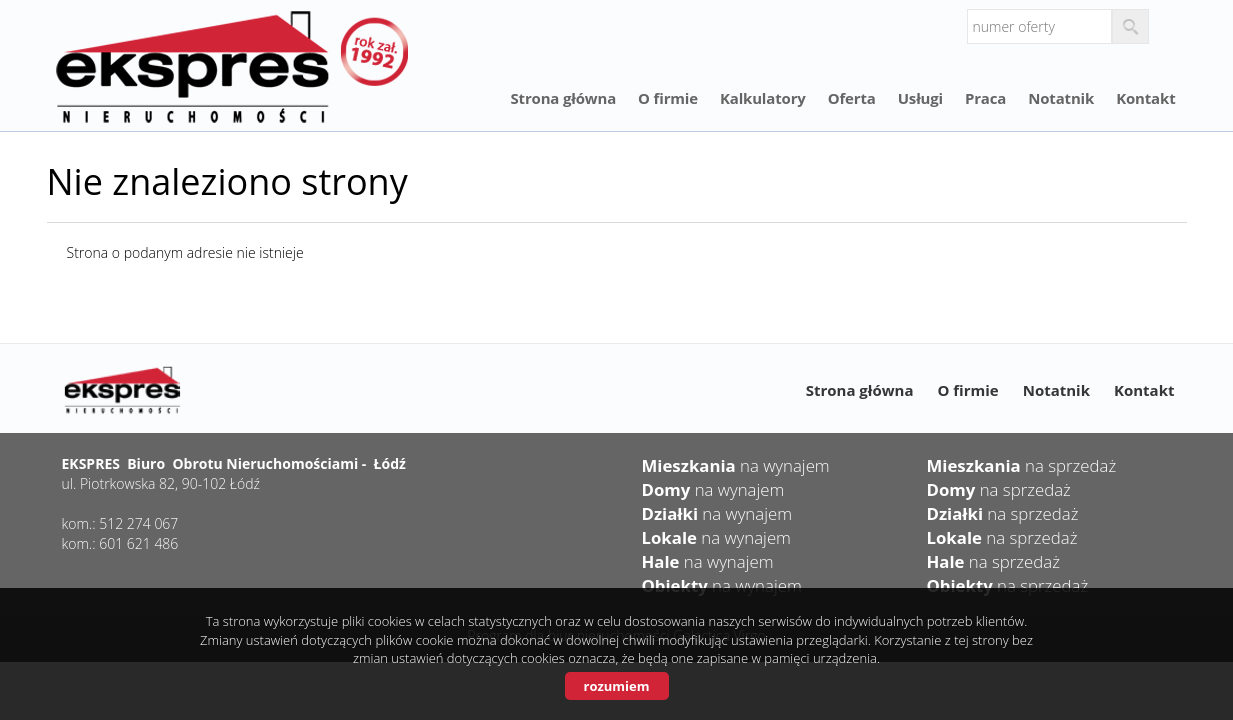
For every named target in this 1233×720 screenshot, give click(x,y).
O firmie (668, 98)
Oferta (852, 98)
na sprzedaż (1022, 465)
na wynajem (736, 465)
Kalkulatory (763, 98)
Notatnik (1061, 98)
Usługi (920, 98)
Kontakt (1145, 98)
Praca (985, 98)
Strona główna (563, 98)
